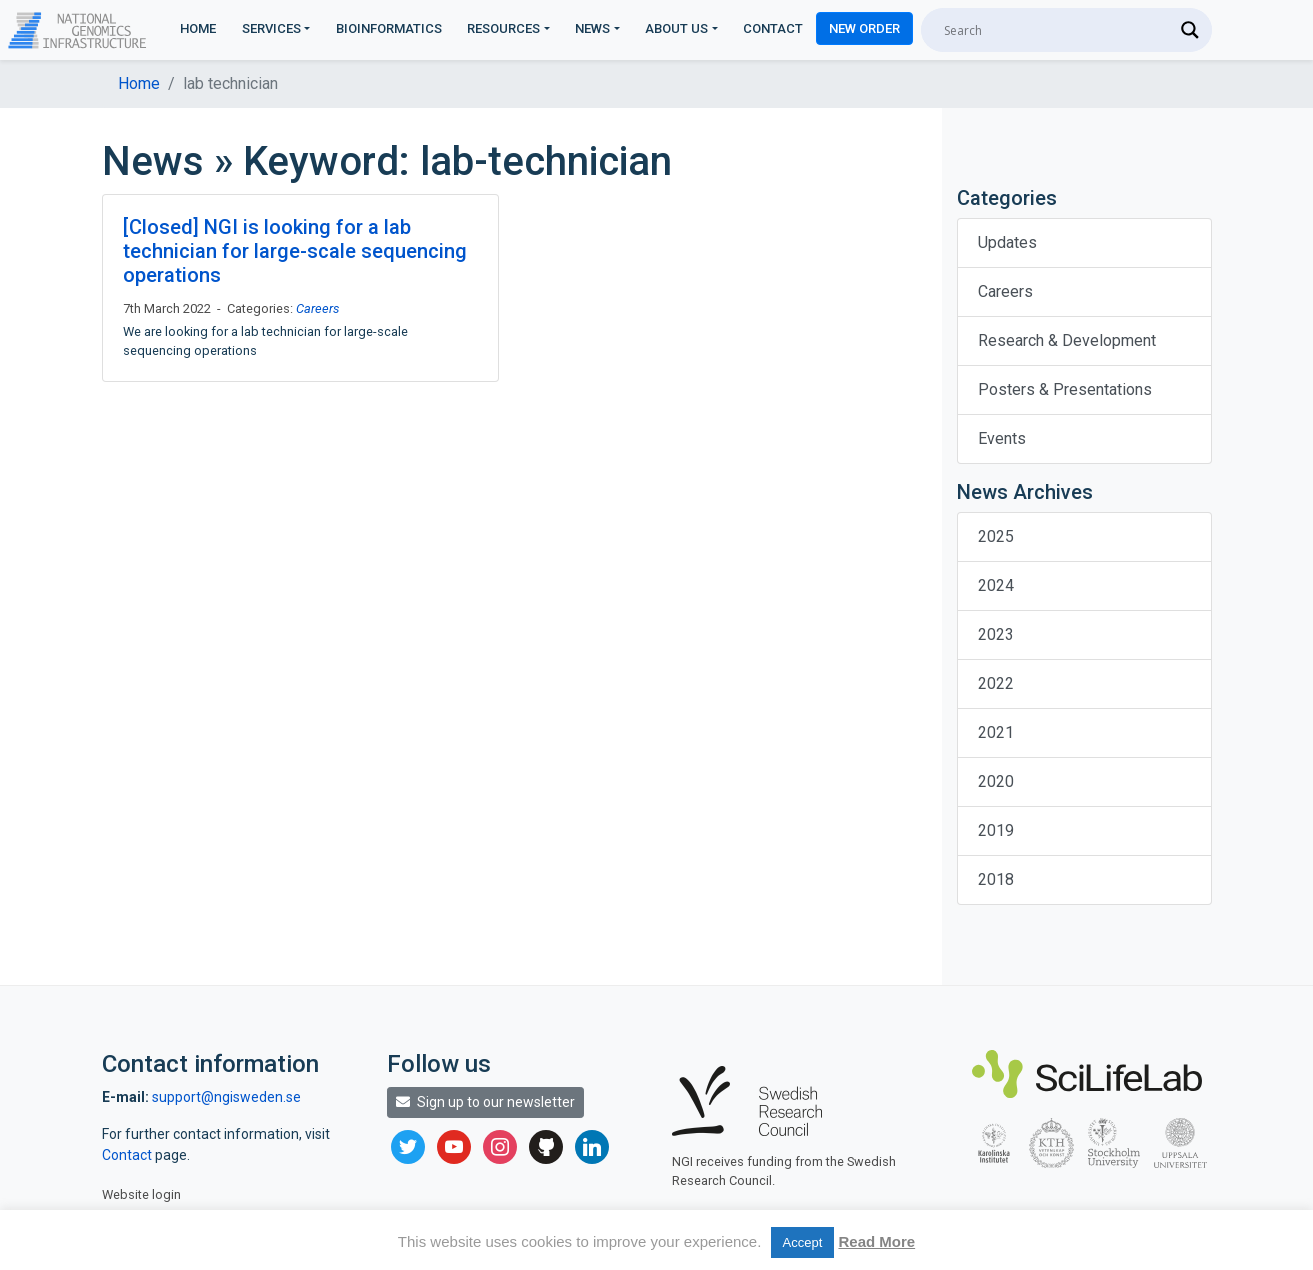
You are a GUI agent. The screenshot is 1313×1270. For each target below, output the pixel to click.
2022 (996, 683)
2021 (996, 732)
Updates (1007, 242)
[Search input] (1057, 30)
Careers (317, 308)
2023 (996, 634)
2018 (996, 879)
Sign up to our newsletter (485, 1102)
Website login (141, 1194)
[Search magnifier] (1190, 30)
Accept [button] (803, 1242)
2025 (996, 536)
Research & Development (1067, 340)
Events (1002, 438)
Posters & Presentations (1065, 389)
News (592, 28)
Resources (503, 28)
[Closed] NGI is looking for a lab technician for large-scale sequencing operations (295, 251)
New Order (864, 28)
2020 (996, 781)
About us (676, 28)
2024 (996, 585)
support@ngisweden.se (226, 1097)
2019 (996, 830)
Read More (876, 1241)
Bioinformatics (389, 28)
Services (271, 28)
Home (198, 28)
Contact (773, 28)
